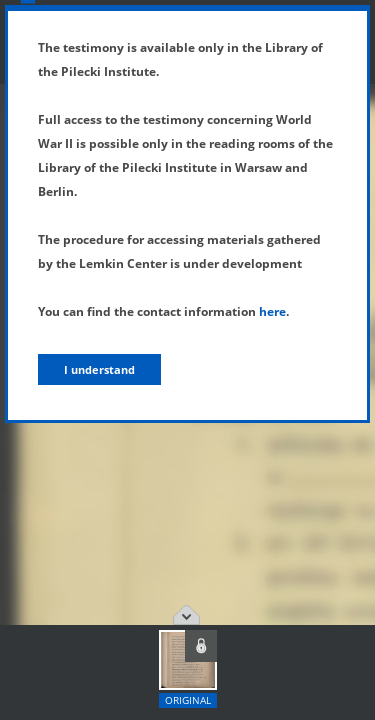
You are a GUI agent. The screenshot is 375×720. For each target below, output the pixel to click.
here (272, 311)
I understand (99, 369)
